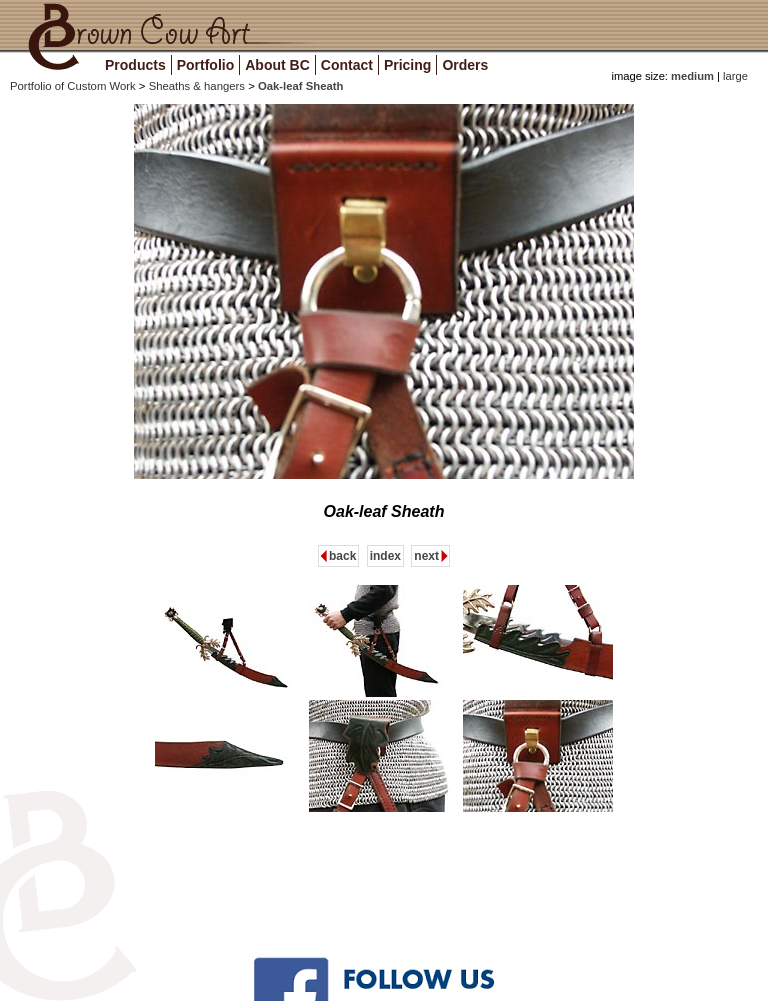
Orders (465, 65)
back (342, 556)
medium (692, 76)
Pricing (407, 65)
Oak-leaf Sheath (301, 86)
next (426, 556)
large (734, 76)
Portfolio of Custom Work (74, 86)
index (385, 556)
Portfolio (206, 65)
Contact (347, 65)
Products (135, 65)
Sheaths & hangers (199, 86)
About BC (277, 65)
